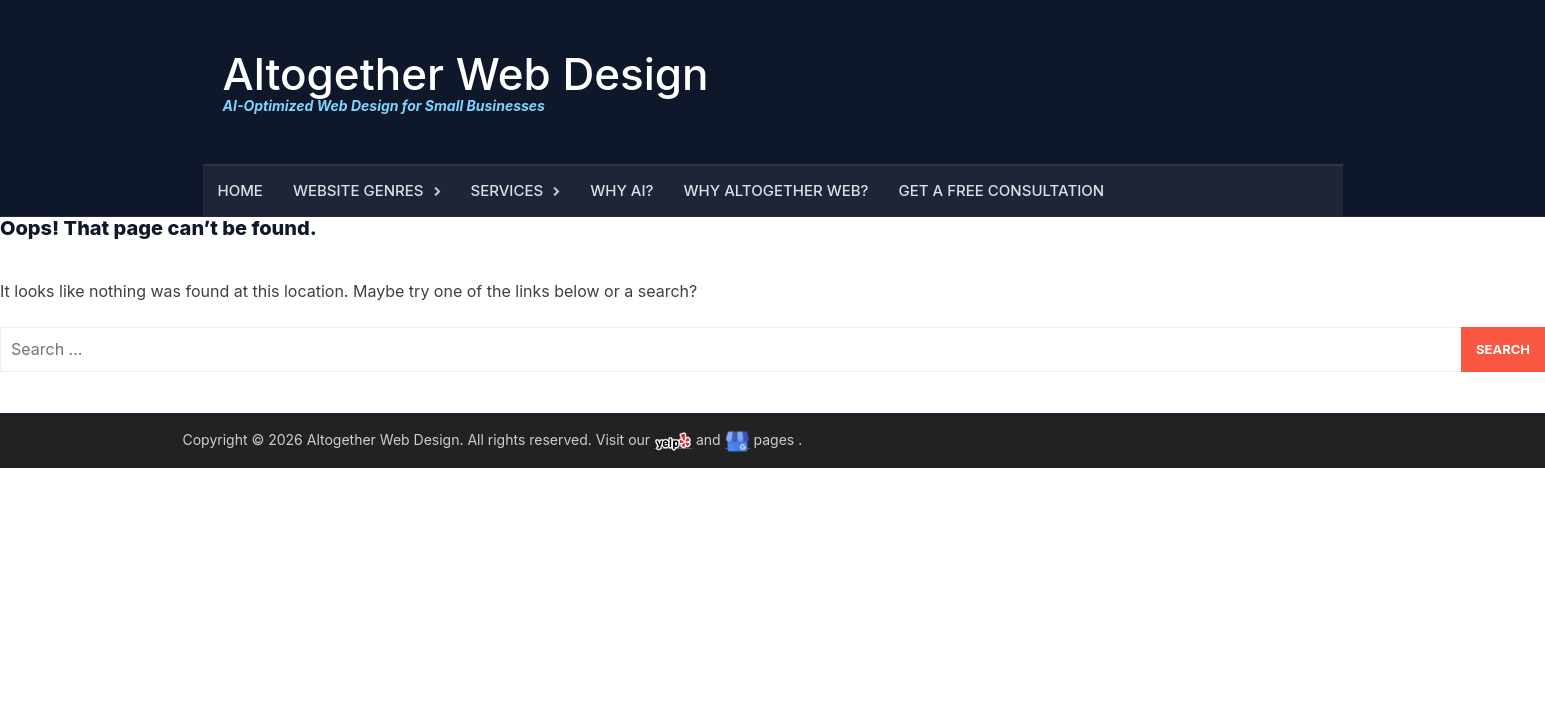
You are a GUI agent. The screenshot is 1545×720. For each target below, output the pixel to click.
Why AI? (621, 190)
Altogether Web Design (466, 74)
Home (240, 190)
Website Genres (358, 190)
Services (507, 190)
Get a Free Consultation (1002, 190)
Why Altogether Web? (775, 190)
